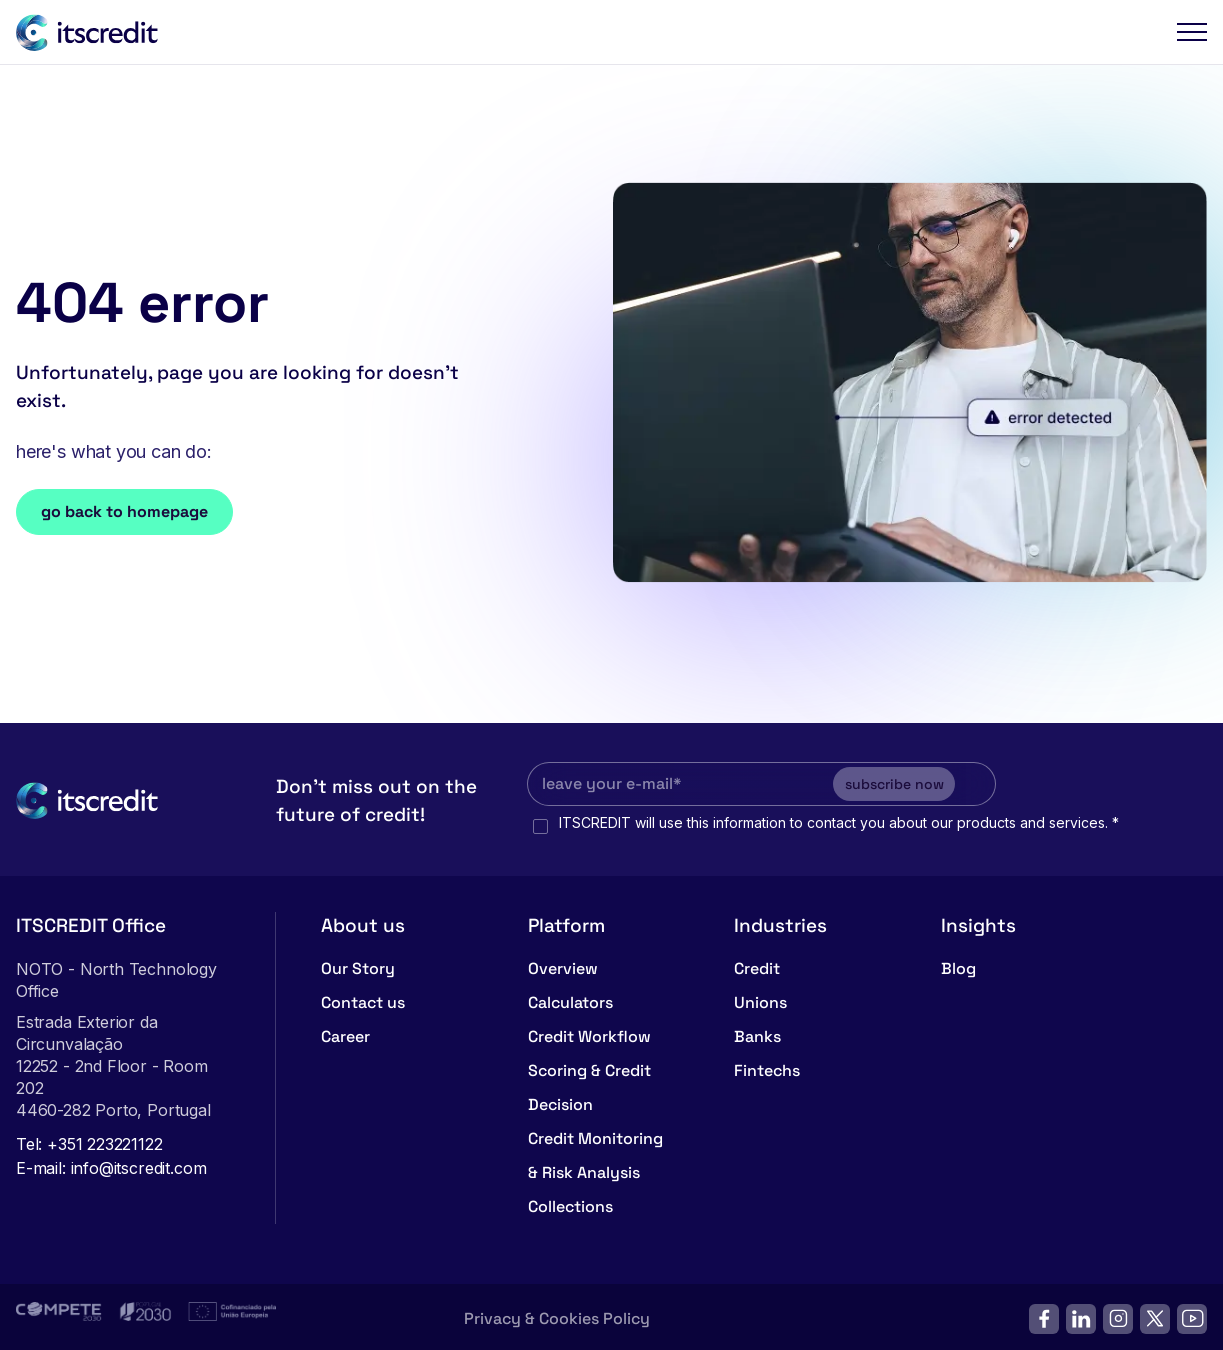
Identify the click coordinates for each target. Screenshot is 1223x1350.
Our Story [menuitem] (358, 963)
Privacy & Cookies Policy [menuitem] (557, 1313)
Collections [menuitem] (570, 1201)
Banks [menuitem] (757, 1031)
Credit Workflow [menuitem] (589, 1031)
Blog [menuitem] (958, 963)
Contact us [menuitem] (363, 997)
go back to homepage (124, 511)
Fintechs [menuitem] (767, 1065)
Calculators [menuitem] (570, 997)
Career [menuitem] (345, 1031)
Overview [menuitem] (563, 963)
